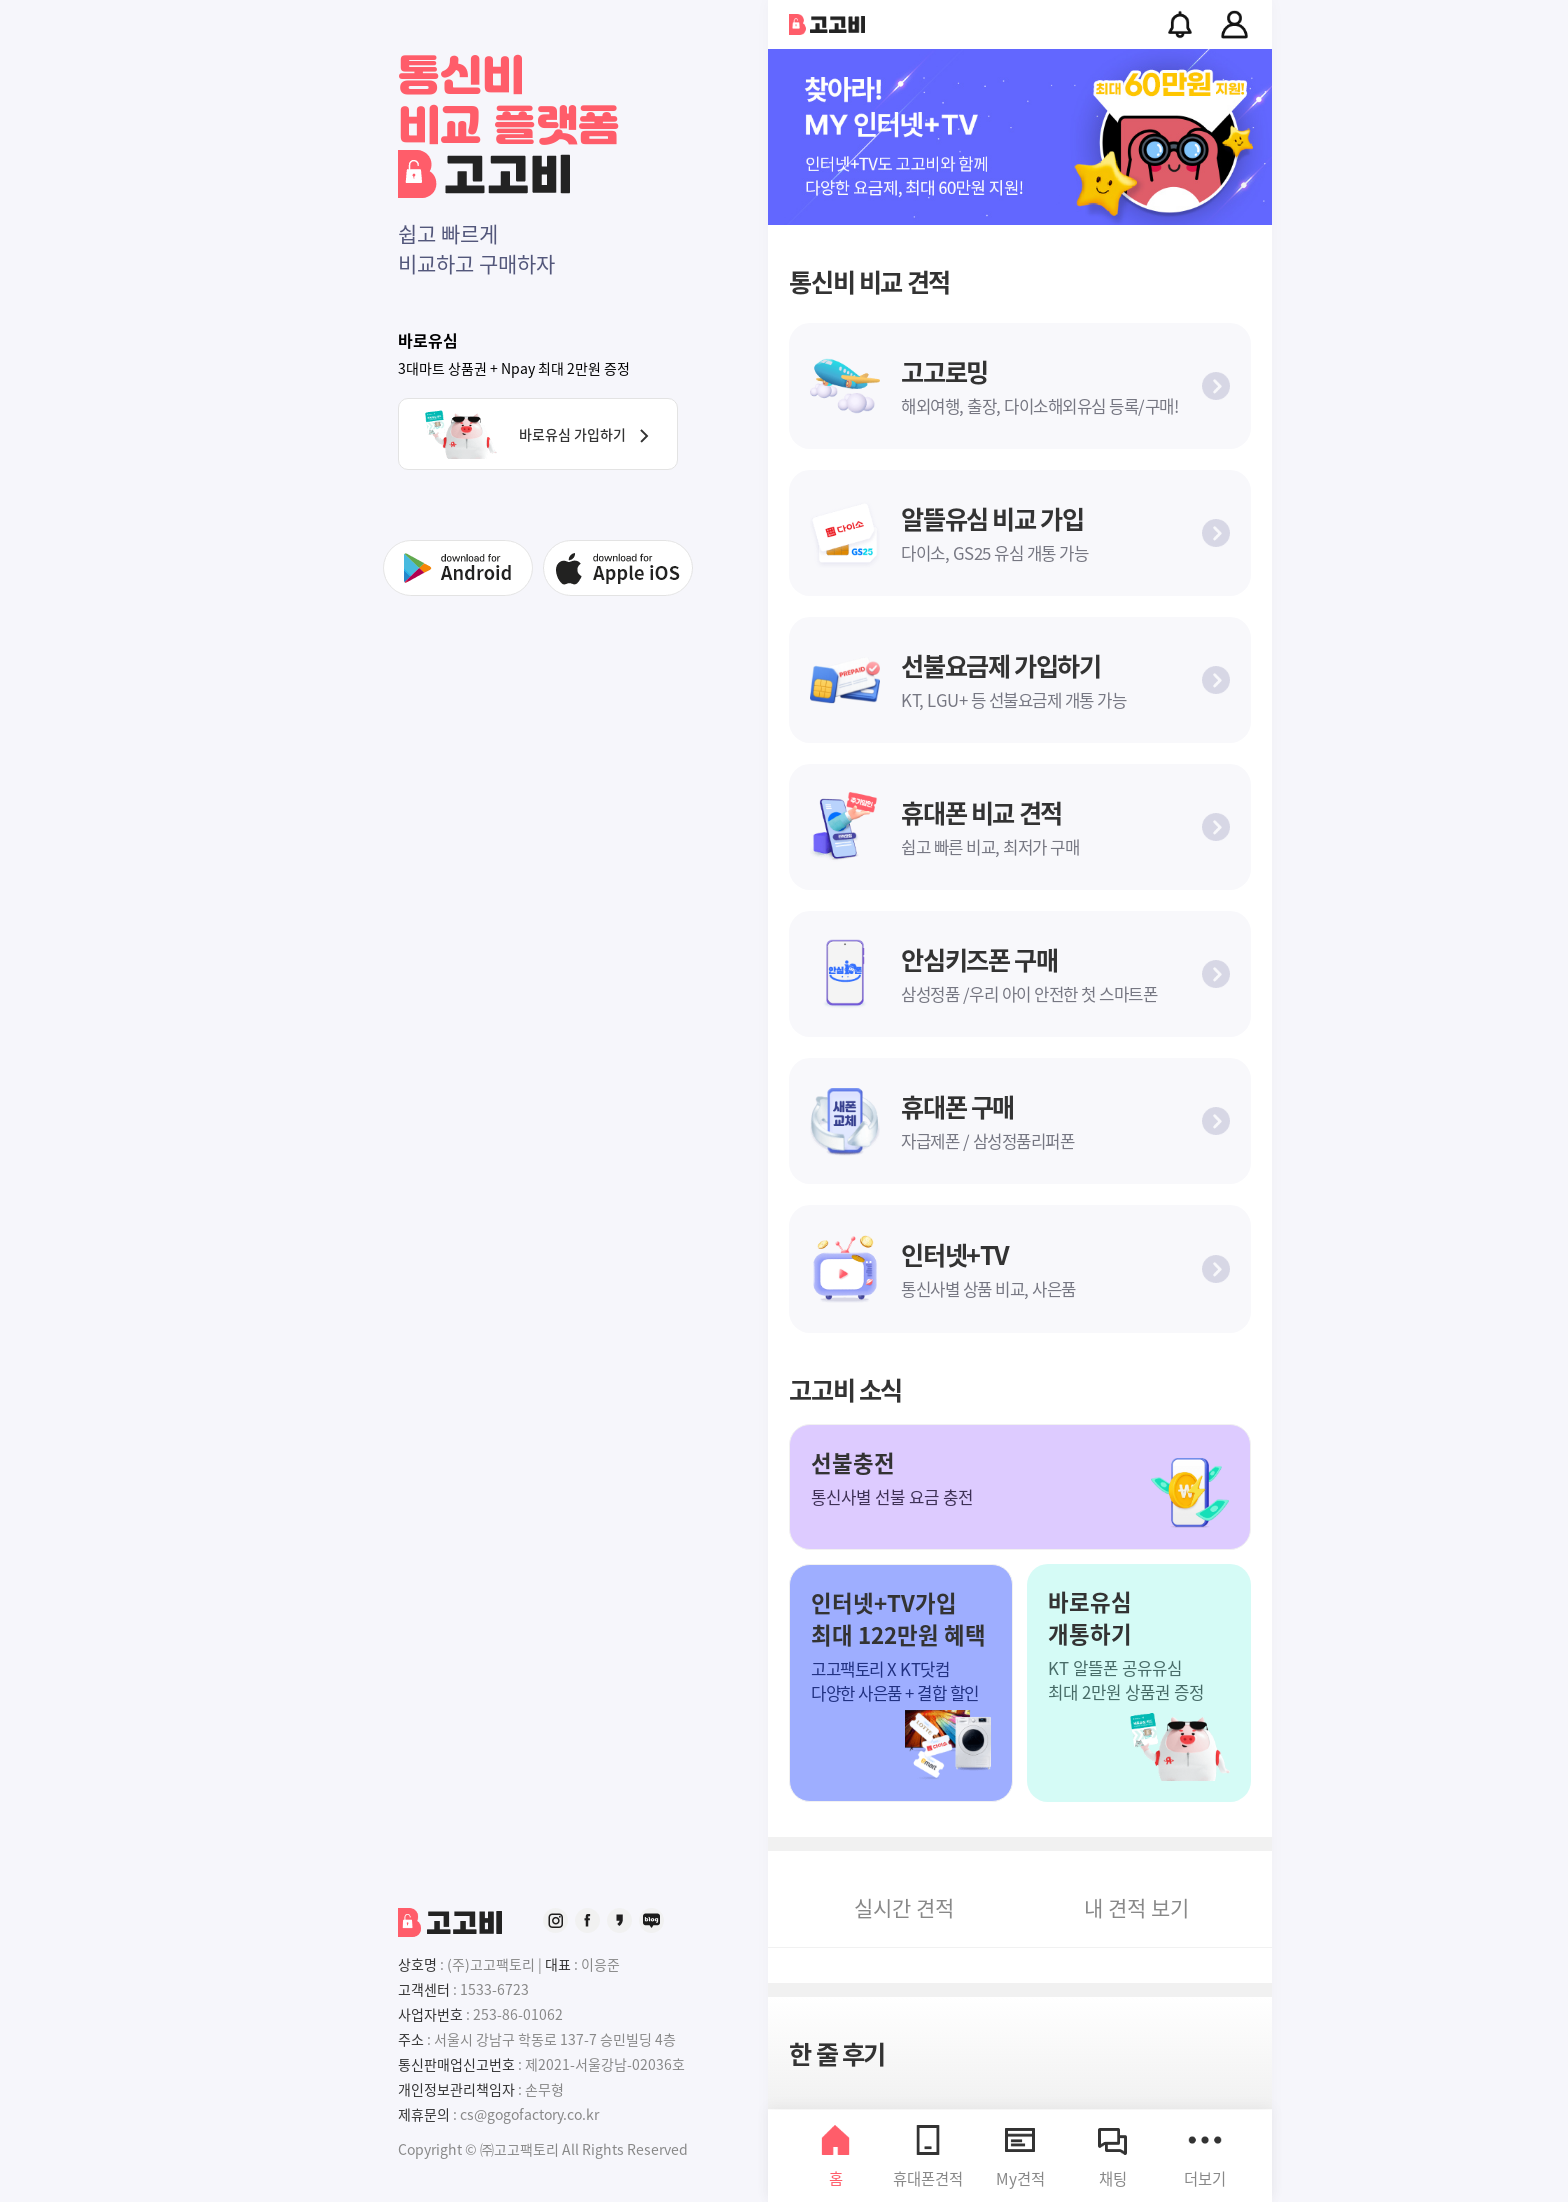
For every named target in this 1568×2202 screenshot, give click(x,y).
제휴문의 (424, 2114)
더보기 (1205, 2156)
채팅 (1113, 2156)
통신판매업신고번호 (456, 2064)
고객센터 (424, 1989)
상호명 (417, 1964)
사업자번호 (430, 2014)
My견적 (1020, 2156)
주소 (411, 2039)
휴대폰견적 (928, 2156)
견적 (904, 1907)
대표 (558, 1964)
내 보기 (1136, 1907)
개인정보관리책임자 (456, 2089)
